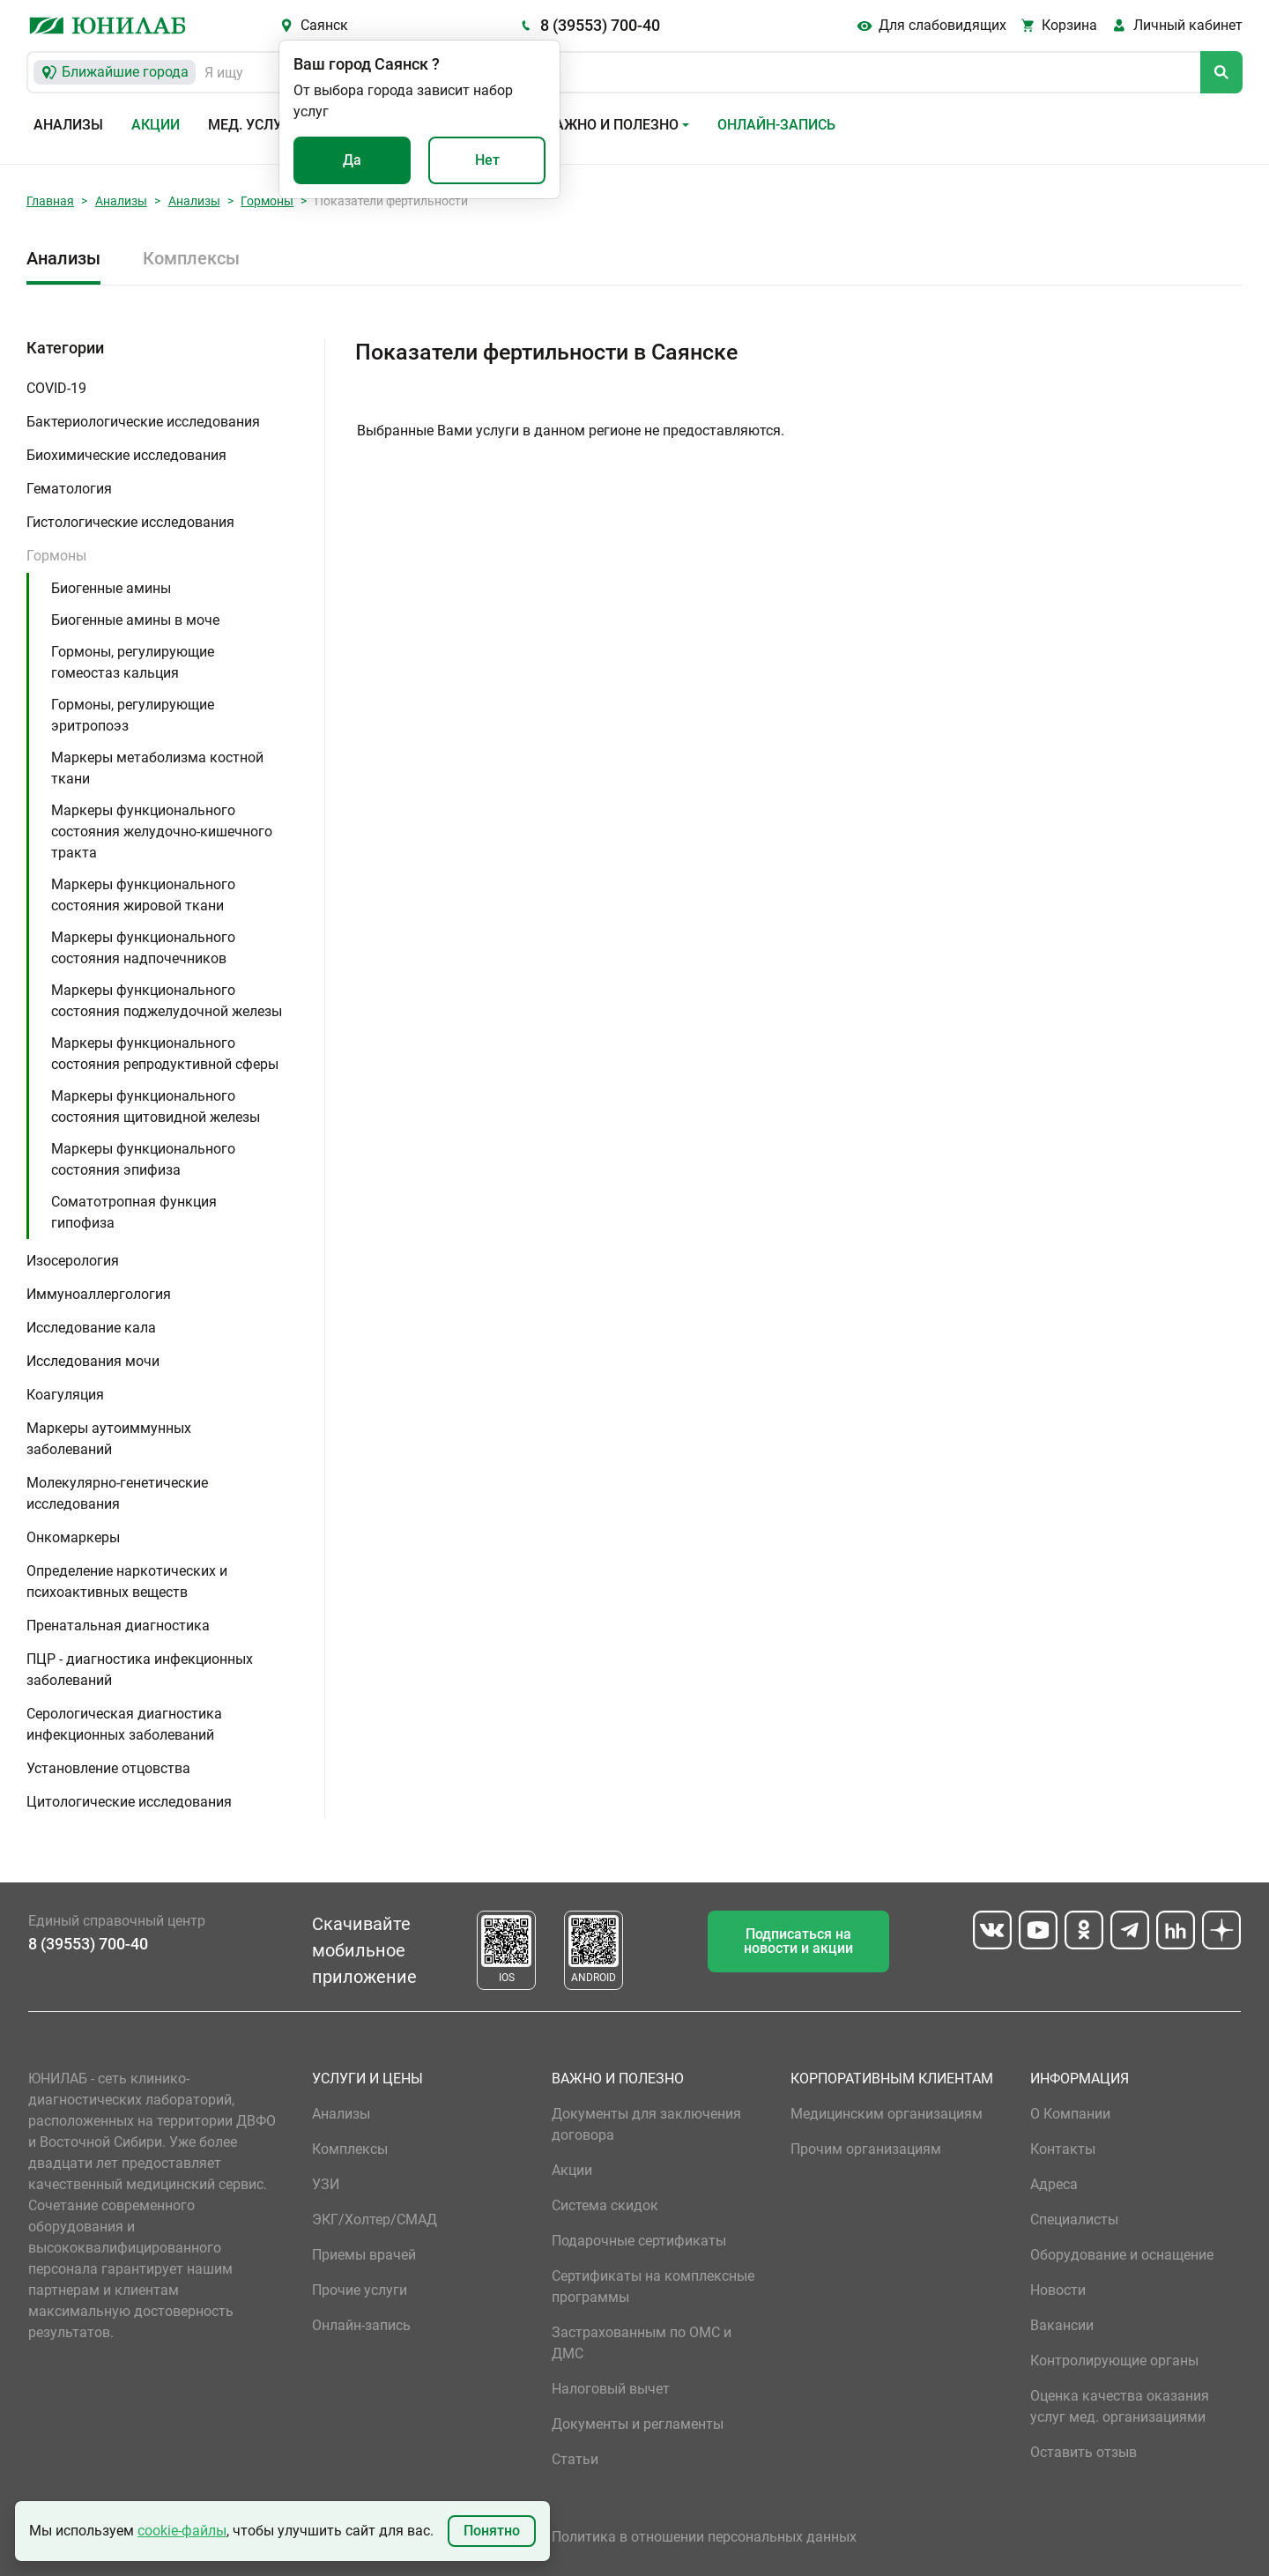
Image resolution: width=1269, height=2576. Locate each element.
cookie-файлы (181, 2530)
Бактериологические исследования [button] (143, 421)
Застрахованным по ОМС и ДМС (641, 2343)
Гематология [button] (69, 488)
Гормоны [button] (56, 555)
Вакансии (1062, 2325)
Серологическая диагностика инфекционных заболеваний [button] (124, 1724)
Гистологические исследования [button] (130, 522)
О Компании (1070, 2113)
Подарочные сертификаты (639, 2240)
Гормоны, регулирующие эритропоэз (132, 715)
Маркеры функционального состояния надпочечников (143, 948)
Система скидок (605, 2205)
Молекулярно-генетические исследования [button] (117, 1493)
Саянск (324, 25)
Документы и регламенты (638, 2424)
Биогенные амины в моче (135, 620)
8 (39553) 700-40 (600, 25)
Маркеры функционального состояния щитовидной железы (155, 1106)
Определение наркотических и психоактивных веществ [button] (126, 1581)
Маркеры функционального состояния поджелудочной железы (166, 1001)
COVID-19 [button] (56, 388)
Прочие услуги (359, 2290)
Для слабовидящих (942, 25)
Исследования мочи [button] (93, 1361)
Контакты (1062, 2149)
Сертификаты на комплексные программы (653, 2286)
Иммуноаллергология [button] (98, 1294)
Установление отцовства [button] (108, 1768)
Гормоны (267, 201)
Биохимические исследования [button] (126, 455)
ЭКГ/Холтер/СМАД (374, 2219)
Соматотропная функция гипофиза (134, 1212)
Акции (155, 124)
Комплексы (191, 258)
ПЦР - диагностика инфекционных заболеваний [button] (139, 1670)
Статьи (575, 2459)
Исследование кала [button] (91, 1327)
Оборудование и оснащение (1121, 2254)
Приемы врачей (364, 2254)
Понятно (492, 2530)
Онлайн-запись (776, 124)
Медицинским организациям (886, 2113)
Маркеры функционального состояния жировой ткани (143, 895)
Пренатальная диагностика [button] (118, 1625)
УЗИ (325, 2184)
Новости (1058, 2290)
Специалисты (1074, 2219)
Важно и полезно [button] (612, 124)
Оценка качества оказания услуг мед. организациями (1119, 2406)
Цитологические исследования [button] (129, 1801)
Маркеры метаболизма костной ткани (157, 768)
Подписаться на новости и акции (798, 1941)
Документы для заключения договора (646, 2124)
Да (352, 160)
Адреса (1054, 2184)
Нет (487, 160)
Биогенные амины (111, 588)
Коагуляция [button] (65, 1394)
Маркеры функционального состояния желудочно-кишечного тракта (161, 831)
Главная (50, 201)
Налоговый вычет (611, 2388)
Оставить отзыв (1083, 2452)
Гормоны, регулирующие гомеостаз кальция (132, 662)
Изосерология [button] (72, 1260)
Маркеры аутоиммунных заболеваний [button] (108, 1439)
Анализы (68, 124)
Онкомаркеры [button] (73, 1537)
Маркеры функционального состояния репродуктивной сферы (164, 1054)
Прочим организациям (865, 2149)
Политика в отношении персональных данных (704, 2536)
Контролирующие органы (1114, 2360)
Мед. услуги (254, 124)
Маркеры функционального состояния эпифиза (143, 1159)
